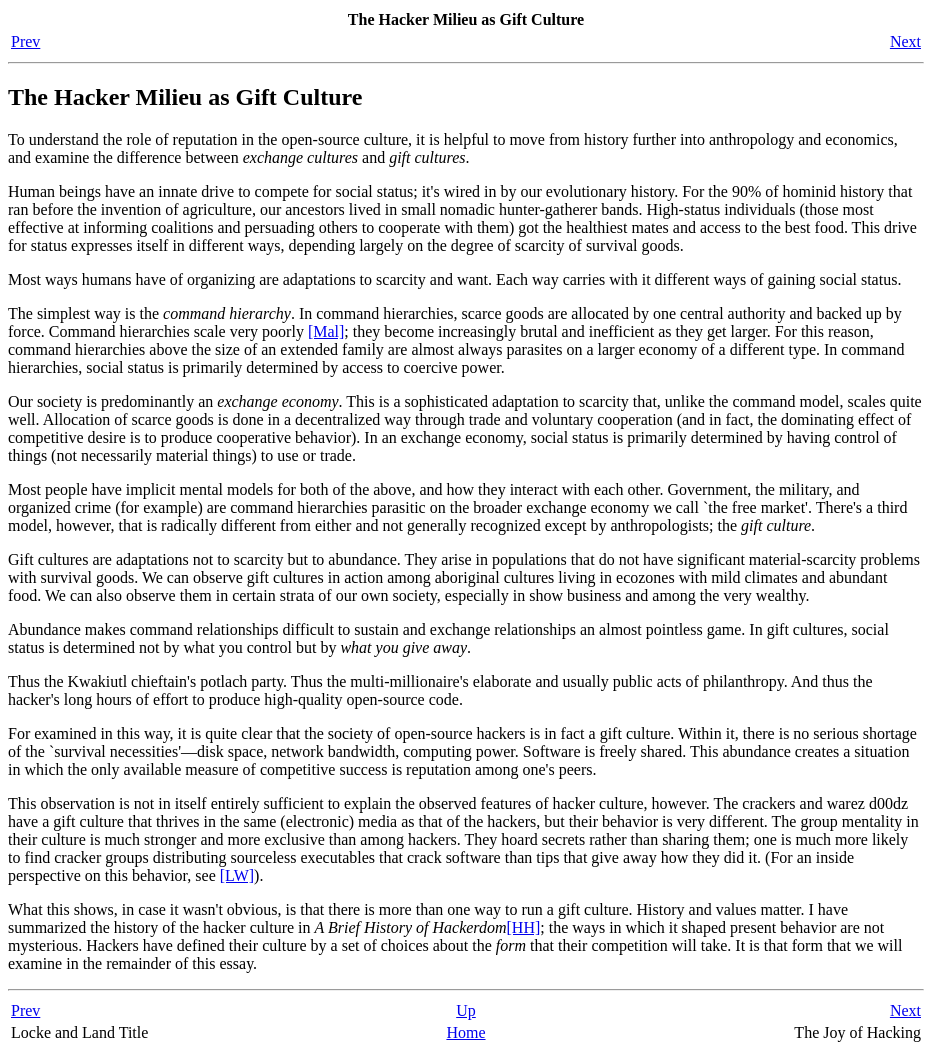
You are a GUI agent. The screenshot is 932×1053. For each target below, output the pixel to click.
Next (905, 41)
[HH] (524, 927)
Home (465, 1032)
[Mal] (326, 331)
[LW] (237, 875)
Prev (25, 41)
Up (466, 1010)
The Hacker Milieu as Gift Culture (185, 97)
